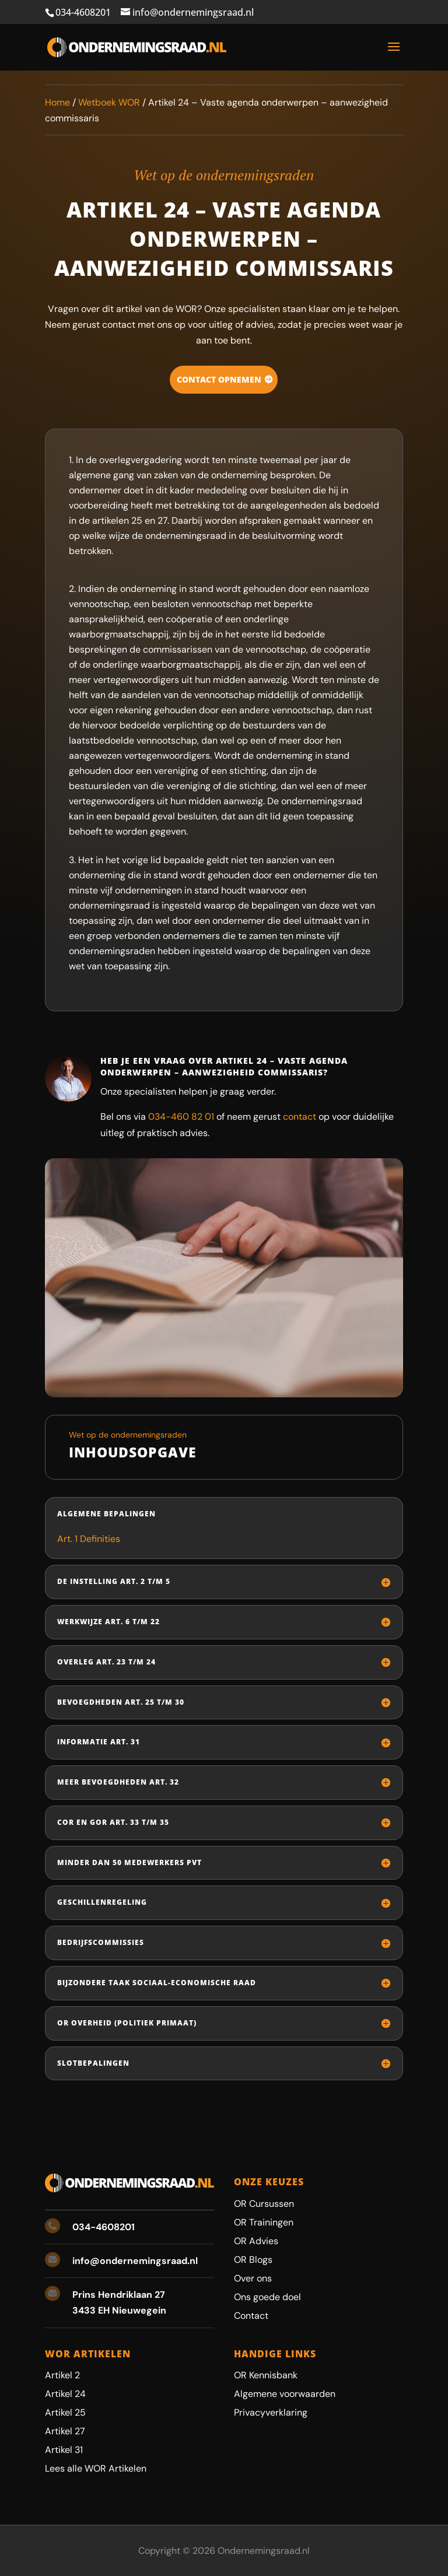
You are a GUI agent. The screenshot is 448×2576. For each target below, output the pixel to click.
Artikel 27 (65, 2431)
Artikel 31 (64, 2450)
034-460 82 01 (181, 1116)
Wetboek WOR (109, 102)
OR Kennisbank (266, 2375)
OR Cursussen (264, 2204)
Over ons (253, 2278)
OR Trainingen (263, 2222)
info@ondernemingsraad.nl (135, 2261)
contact (299, 1116)
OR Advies (256, 2241)
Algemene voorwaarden (284, 2394)
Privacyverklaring (270, 2412)
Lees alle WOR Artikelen (95, 2468)
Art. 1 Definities (88, 1539)
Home (57, 102)
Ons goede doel (267, 2297)
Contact (251, 2315)
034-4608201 (83, 12)
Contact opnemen (219, 379)
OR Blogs (253, 2259)
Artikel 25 (65, 2412)
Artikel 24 (65, 2394)
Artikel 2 (62, 2375)
